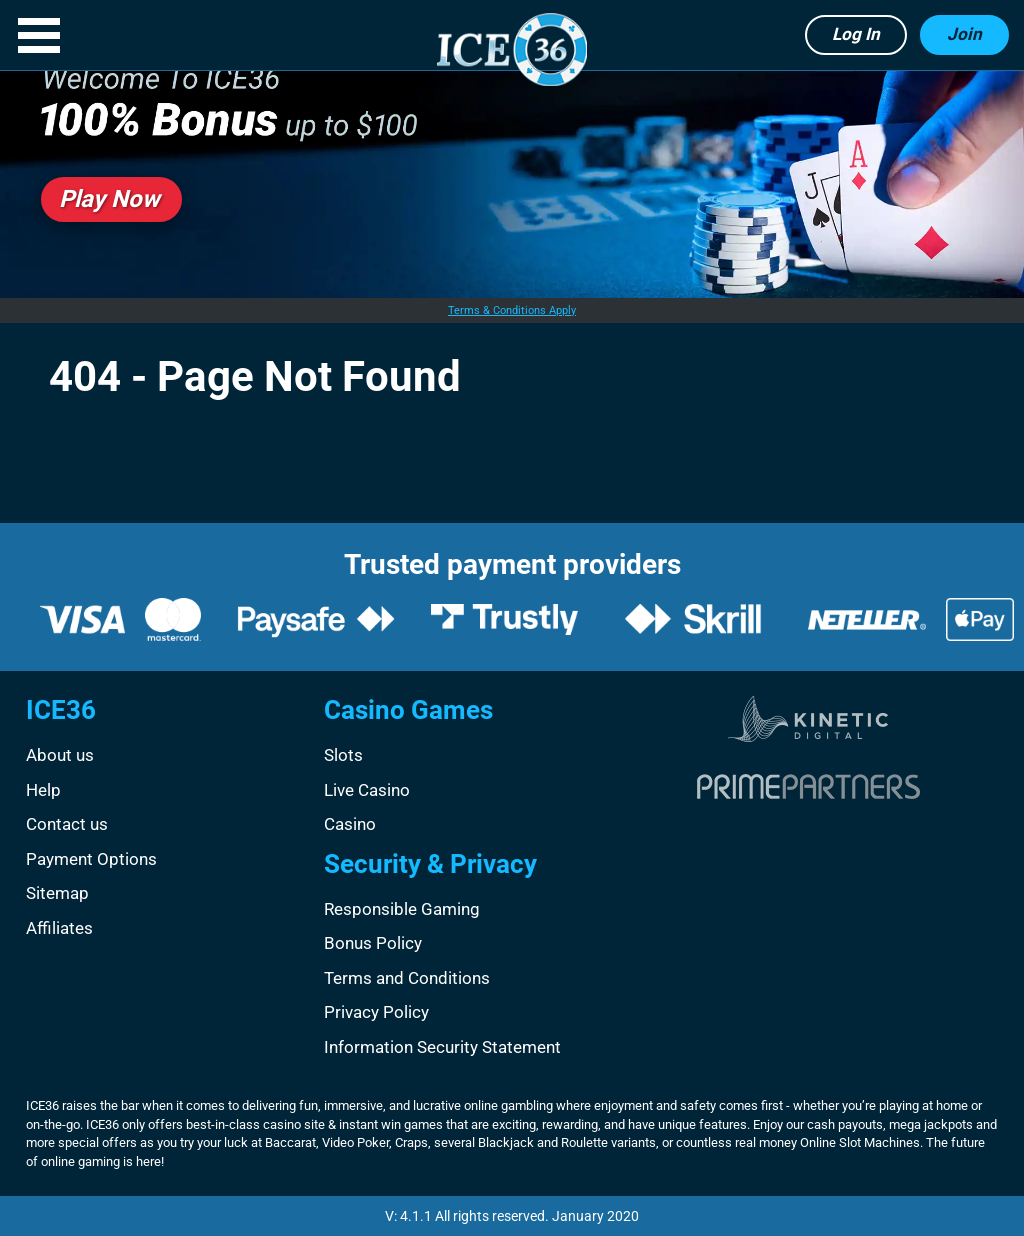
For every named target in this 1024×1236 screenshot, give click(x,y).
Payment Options (91, 859)
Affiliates (59, 928)
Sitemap (57, 893)
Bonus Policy (373, 943)
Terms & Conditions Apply (512, 310)
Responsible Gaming (402, 909)
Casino (350, 824)
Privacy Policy (376, 1012)
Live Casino (367, 790)
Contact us (67, 824)
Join (964, 34)
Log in (856, 34)
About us (60, 755)
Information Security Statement (442, 1047)
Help (43, 790)
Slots (343, 755)
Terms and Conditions (407, 978)
